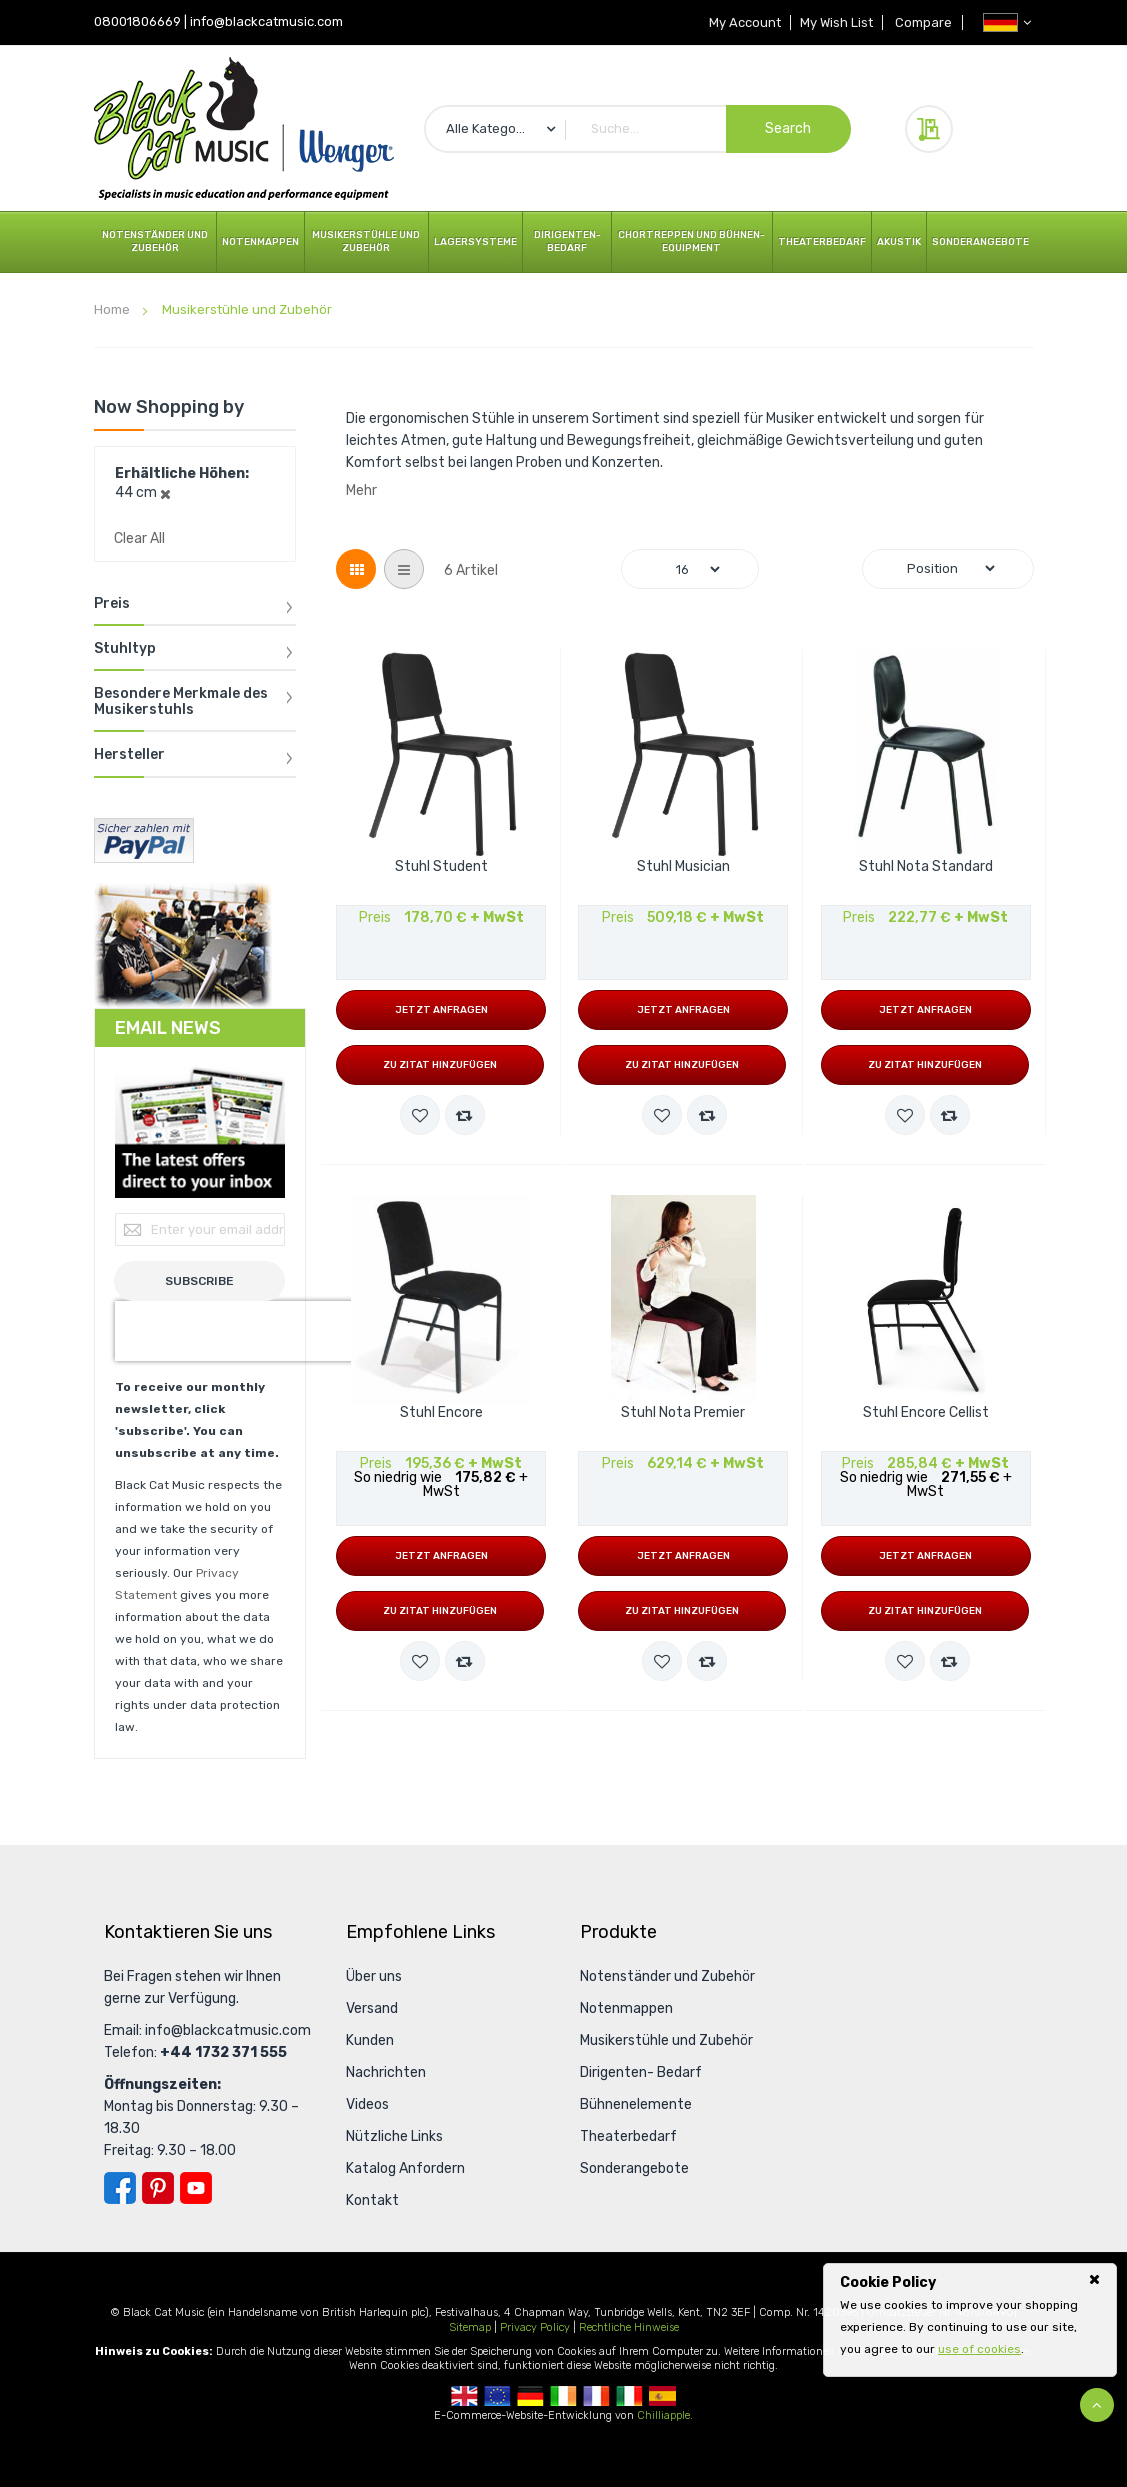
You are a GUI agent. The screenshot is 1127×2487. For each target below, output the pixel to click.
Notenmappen (260, 242)
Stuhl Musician (683, 867)
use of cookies (979, 2349)
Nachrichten (386, 2072)
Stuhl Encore (441, 1413)
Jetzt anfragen (441, 1010)
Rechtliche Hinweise (629, 2327)
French (596, 2396)
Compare (923, 22)
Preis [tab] (112, 604)
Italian (629, 2396)
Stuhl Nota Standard (926, 867)
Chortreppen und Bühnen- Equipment (691, 241)
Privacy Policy (535, 2327)
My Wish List (834, 22)
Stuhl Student (441, 867)
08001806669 (137, 21)
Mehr (361, 490)
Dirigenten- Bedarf (567, 241)
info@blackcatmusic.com (266, 21)
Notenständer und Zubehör (155, 241)
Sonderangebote (980, 242)
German (530, 2396)
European (497, 2396)
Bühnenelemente (636, 2104)
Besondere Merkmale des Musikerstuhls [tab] (181, 701)
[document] (970, 2316)
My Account (741, 22)
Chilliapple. (665, 2415)
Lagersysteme (475, 242)
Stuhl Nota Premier (683, 1413)
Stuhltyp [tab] (125, 649)
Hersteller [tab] (129, 755)
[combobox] (637, 129)
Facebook (120, 2188)
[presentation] (243, 1331)
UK (464, 2396)
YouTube (196, 2188)
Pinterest (158, 2188)
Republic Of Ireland (563, 2396)
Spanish (662, 2396)
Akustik (899, 242)
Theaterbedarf (822, 242)
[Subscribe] (199, 1281)
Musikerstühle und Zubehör (366, 241)
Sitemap (470, 2327)
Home (113, 309)
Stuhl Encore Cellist (926, 1413)
